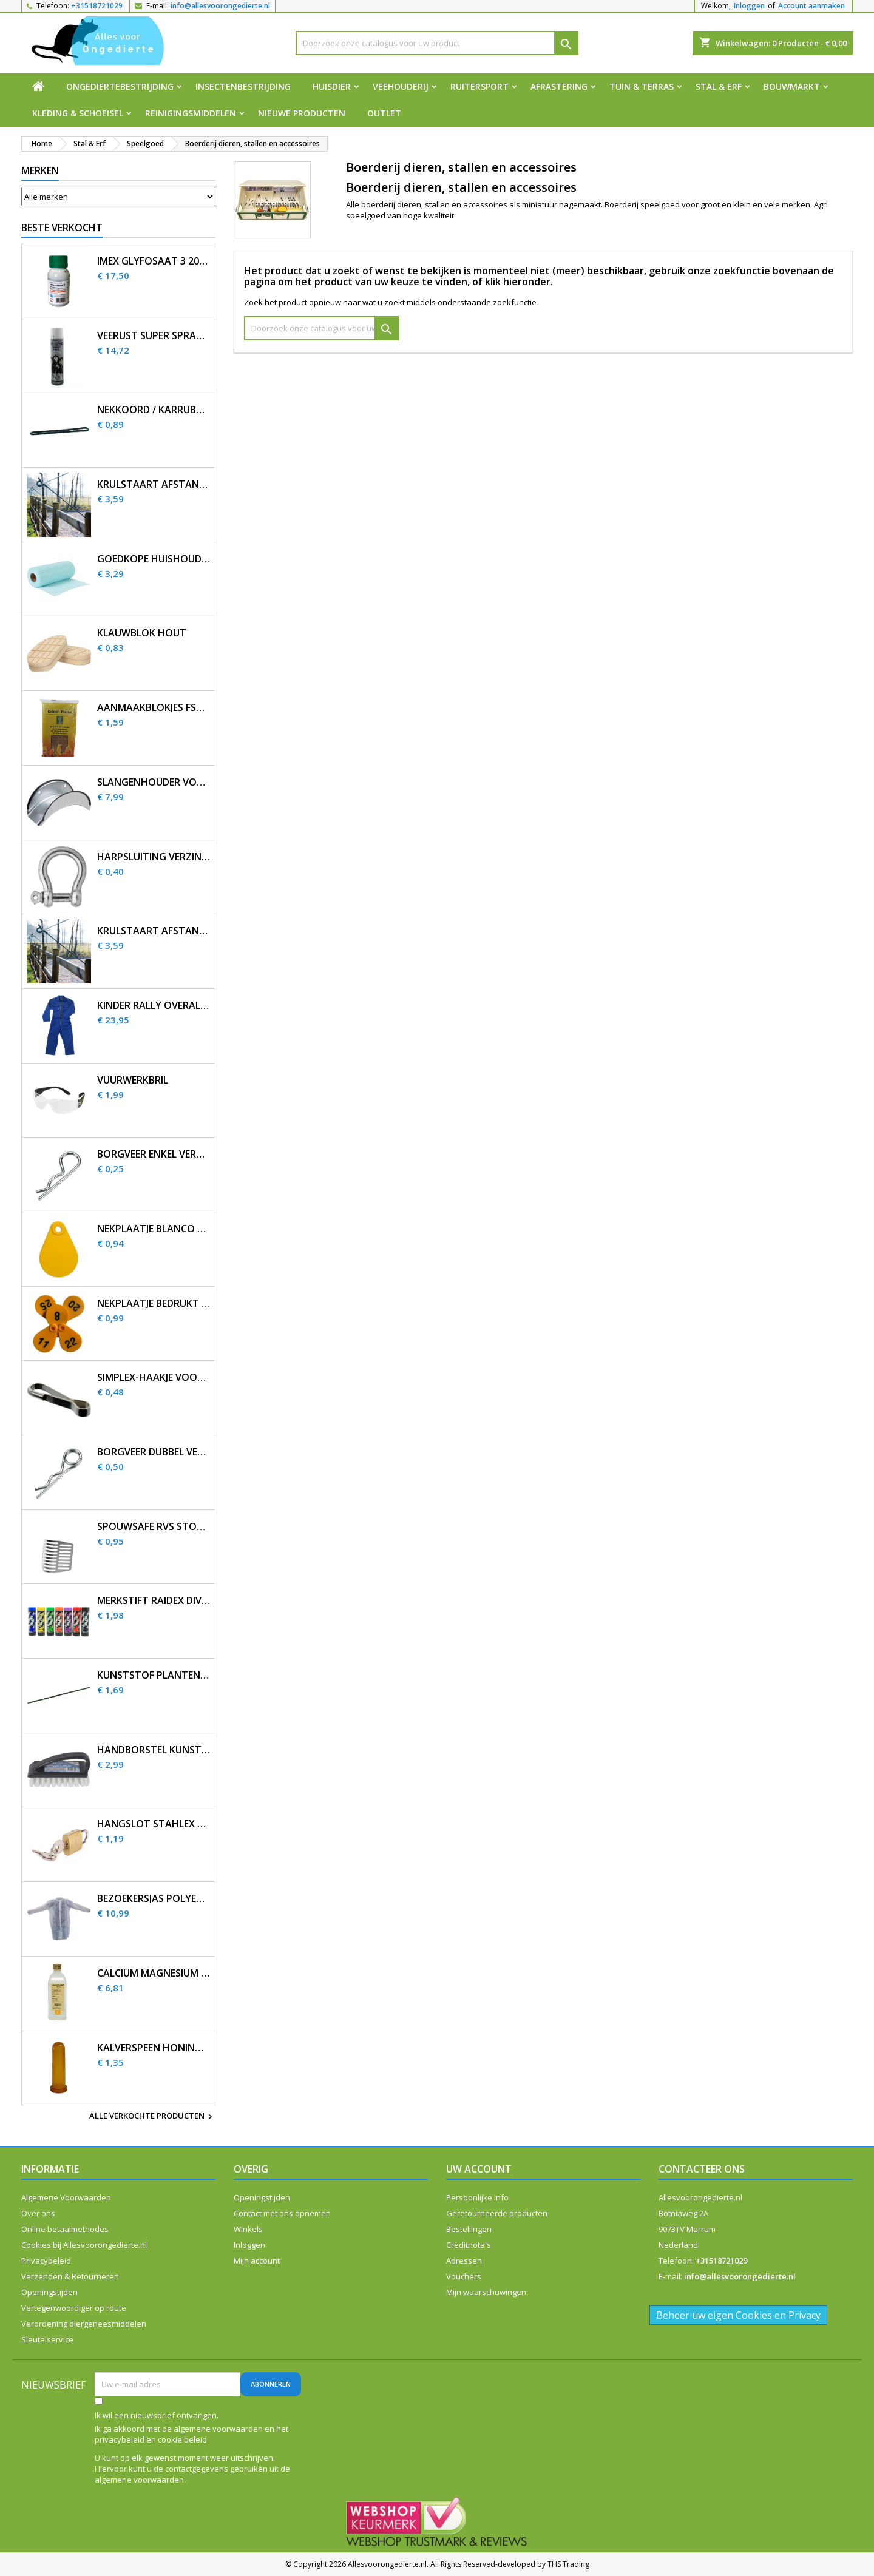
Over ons (38, 2213)
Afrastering (559, 86)
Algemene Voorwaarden (66, 2197)
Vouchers (463, 2276)
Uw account (479, 2169)
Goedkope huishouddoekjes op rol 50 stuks (153, 559)
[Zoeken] (437, 43)
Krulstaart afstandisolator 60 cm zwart (153, 931)
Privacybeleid (46, 2260)
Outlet (384, 113)
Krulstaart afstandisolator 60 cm (153, 484)
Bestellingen (469, 2229)
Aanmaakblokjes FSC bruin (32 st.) (153, 707)
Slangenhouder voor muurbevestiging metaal (153, 782)
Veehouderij (401, 86)
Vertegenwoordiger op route (73, 2307)
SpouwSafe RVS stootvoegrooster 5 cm (153, 1526)
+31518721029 (97, 6)
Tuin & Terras (641, 86)
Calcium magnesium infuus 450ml (153, 1973)
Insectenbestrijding (243, 86)
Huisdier (332, 86)
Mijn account (257, 2260)
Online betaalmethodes (65, 2229)
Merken (40, 170)
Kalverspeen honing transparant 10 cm (153, 2047)
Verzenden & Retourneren (70, 2276)
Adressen (464, 2260)
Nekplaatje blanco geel (153, 1228)
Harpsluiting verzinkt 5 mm (153, 856)
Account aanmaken (811, 6)
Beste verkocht (62, 227)
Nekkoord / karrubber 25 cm (153, 409)
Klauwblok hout (141, 633)
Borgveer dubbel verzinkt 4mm (153, 1452)
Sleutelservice (47, 2339)
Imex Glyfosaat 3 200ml (153, 261)
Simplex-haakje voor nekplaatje (153, 1377)
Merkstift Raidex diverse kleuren (153, 1600)
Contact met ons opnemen (282, 2213)
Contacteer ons (702, 2169)
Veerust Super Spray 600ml (153, 335)
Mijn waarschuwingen (486, 2292)
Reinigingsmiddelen (190, 113)
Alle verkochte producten (152, 2116)
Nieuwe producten (301, 113)
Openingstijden (49, 2292)
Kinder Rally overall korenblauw (153, 1005)
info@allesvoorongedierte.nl (220, 6)
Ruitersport (479, 86)
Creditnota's (468, 2244)
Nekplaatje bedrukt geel (153, 1303)
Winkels (248, 2229)
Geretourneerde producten (496, 2213)
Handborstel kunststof (153, 1750)
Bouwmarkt (792, 86)
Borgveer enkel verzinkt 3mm (153, 1154)
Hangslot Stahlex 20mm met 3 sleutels (153, 1824)
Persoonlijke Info (477, 2197)
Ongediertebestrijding (120, 86)
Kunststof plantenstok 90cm (153, 1675)
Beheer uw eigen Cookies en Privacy (738, 2315)
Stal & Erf (719, 86)
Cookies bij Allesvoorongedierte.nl (84, 2244)
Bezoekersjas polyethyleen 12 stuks (153, 1898)
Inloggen (749, 6)
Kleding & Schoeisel (77, 113)
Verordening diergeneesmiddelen (83, 2323)
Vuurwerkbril (132, 1080)
